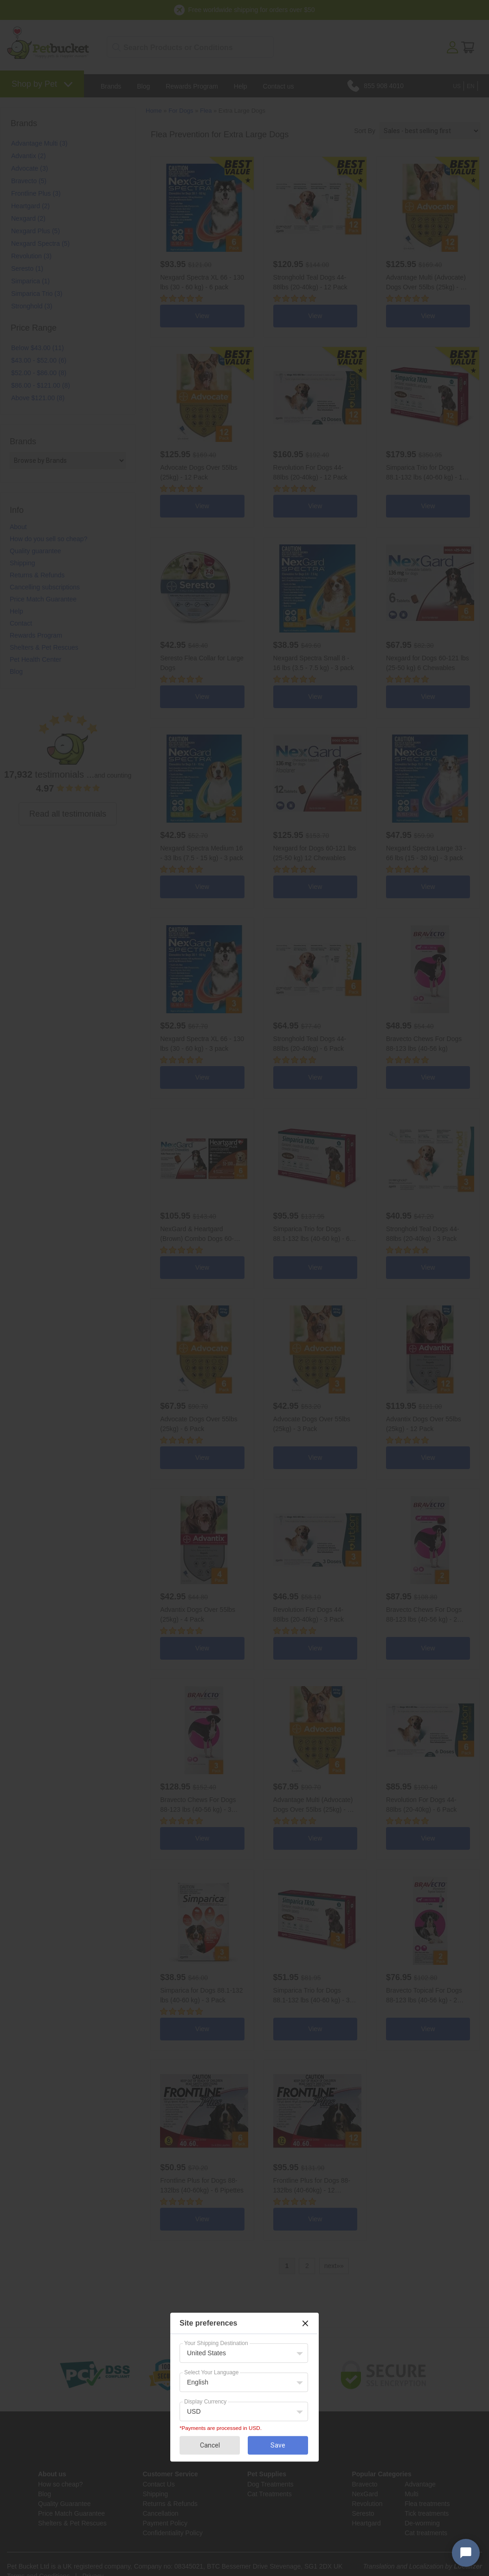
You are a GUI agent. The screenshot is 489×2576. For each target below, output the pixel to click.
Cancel (210, 2445)
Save (277, 2445)
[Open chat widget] (466, 2553)
